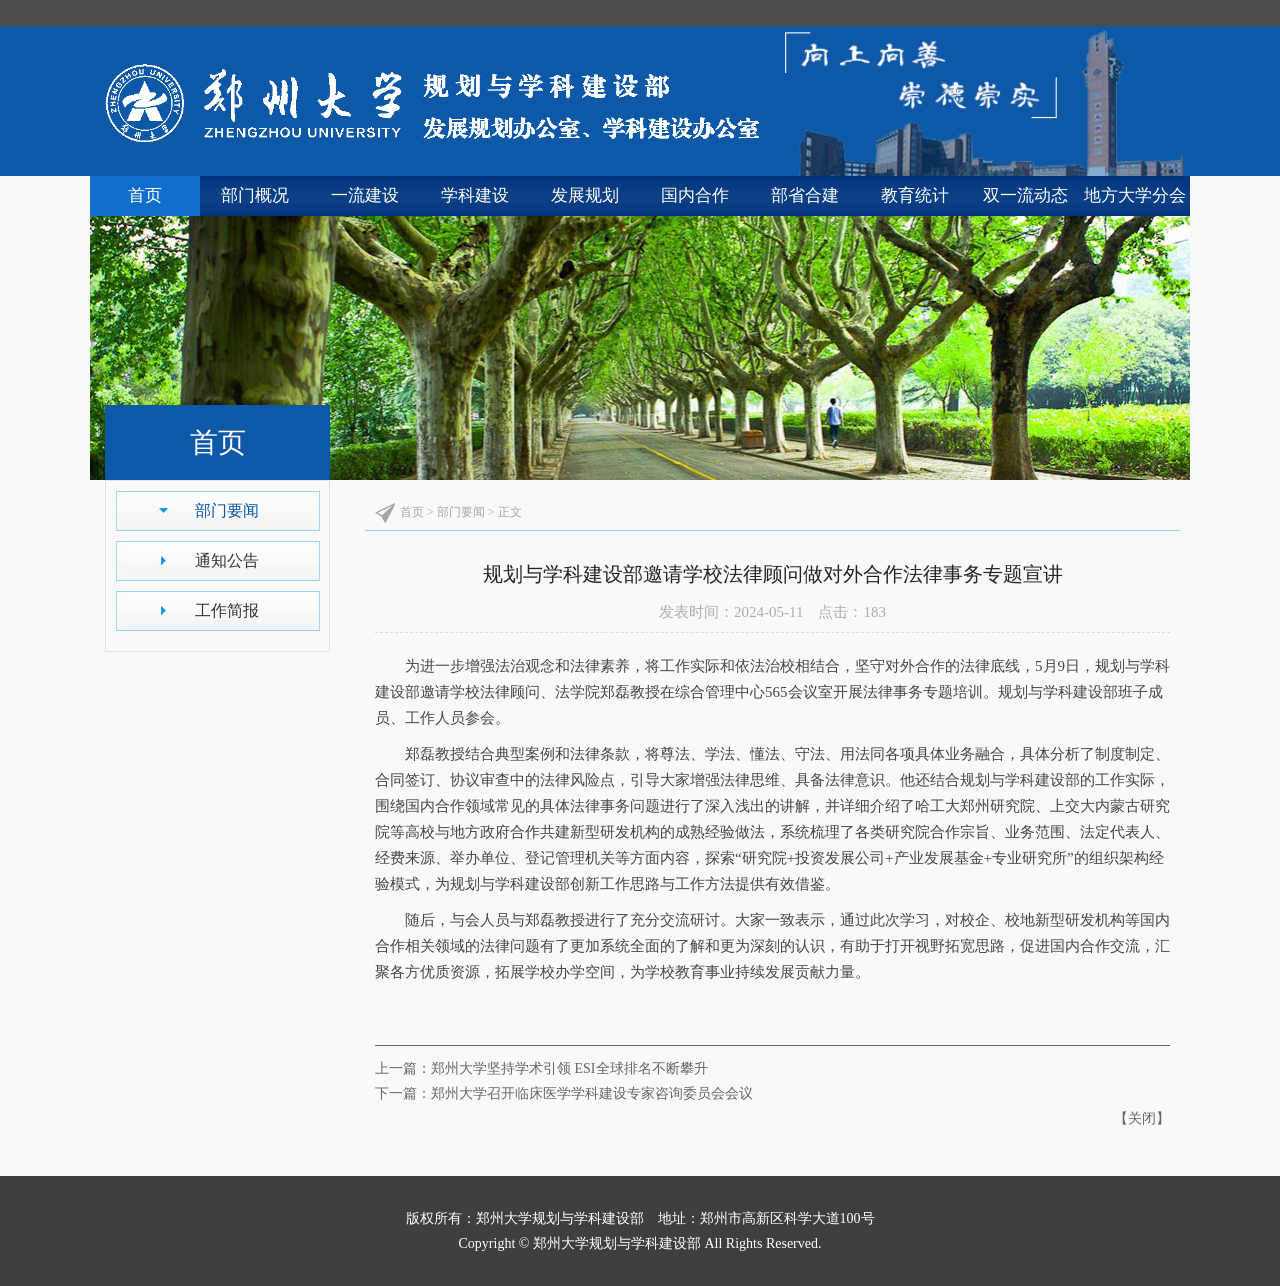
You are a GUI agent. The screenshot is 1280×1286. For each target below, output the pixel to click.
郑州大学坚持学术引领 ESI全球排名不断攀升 (569, 1068)
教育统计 (915, 195)
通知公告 (227, 560)
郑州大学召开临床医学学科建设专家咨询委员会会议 (592, 1093)
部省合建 (805, 195)
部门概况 (255, 195)
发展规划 (585, 195)
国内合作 (695, 195)
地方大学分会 (1135, 195)
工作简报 (227, 610)
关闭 (1142, 1118)
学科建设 (475, 195)
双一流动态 (1025, 195)
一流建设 (365, 195)
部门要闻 (227, 510)
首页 (145, 195)
